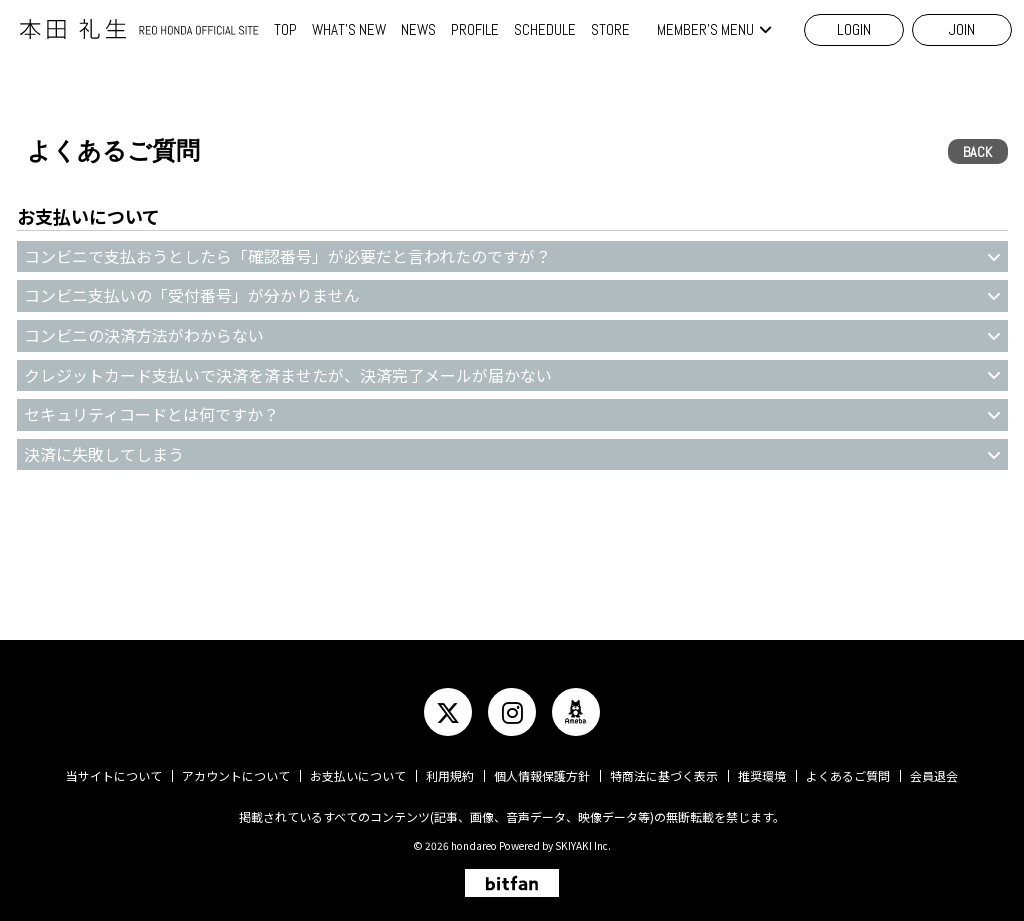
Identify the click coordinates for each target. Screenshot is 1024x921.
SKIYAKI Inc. (583, 845)
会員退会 (934, 775)
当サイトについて (114, 775)
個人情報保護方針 (542, 775)
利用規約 (450, 775)
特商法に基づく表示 (664, 775)
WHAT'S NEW (349, 29)
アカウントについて (236, 775)
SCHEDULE (545, 29)
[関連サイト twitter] (448, 712)
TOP (285, 29)
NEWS (418, 29)
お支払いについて (358, 775)
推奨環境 (762, 775)
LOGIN (854, 29)
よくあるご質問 (848, 775)
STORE (610, 29)
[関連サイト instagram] (512, 712)
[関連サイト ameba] (576, 712)
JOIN (962, 29)
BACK (977, 152)
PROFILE (475, 29)
